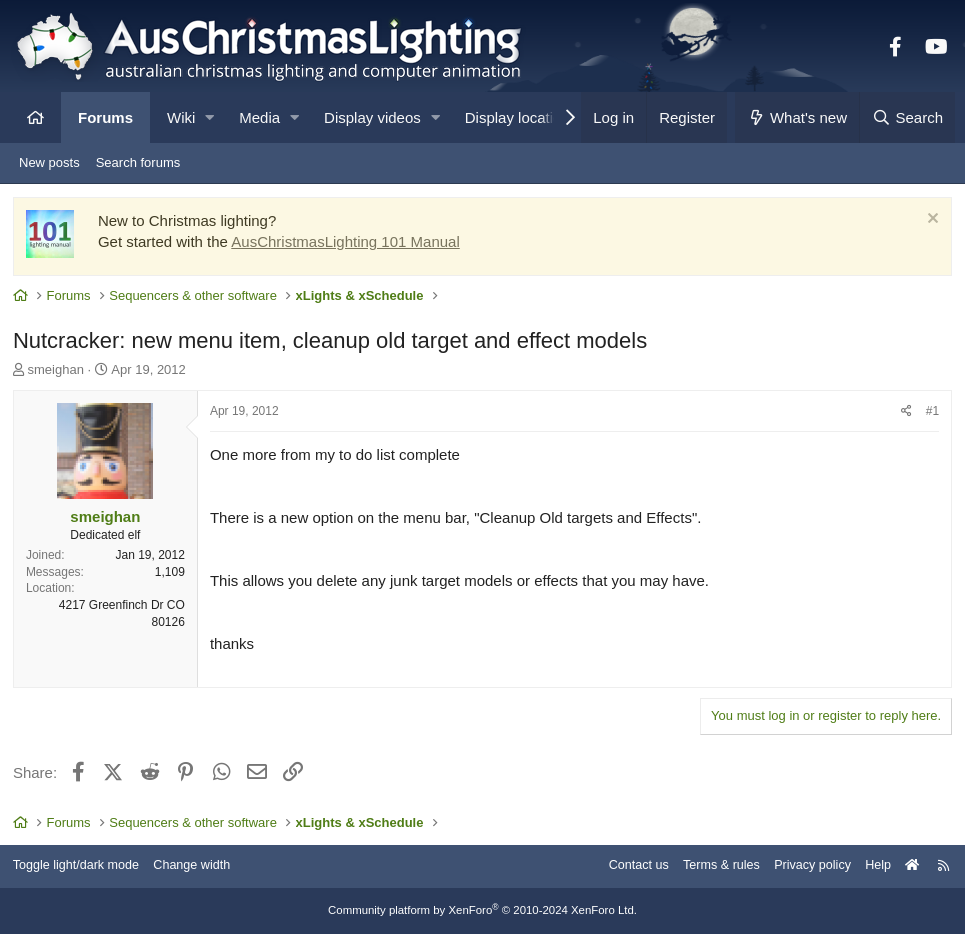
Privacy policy (802, 866)
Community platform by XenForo (483, 911)
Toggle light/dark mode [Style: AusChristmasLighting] (84, 866)
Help (870, 866)
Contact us (623, 866)
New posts (49, 162)
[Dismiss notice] (928, 222)
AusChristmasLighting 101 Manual (347, 243)
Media (259, 117)
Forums (105, 117)
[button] (209, 117)
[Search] (907, 117)
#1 (930, 413)
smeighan (58, 371)
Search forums (138, 162)
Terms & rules (708, 866)
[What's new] (797, 117)
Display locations (521, 117)
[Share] (904, 413)
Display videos (372, 117)
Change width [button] (204, 866)
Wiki (181, 117)
